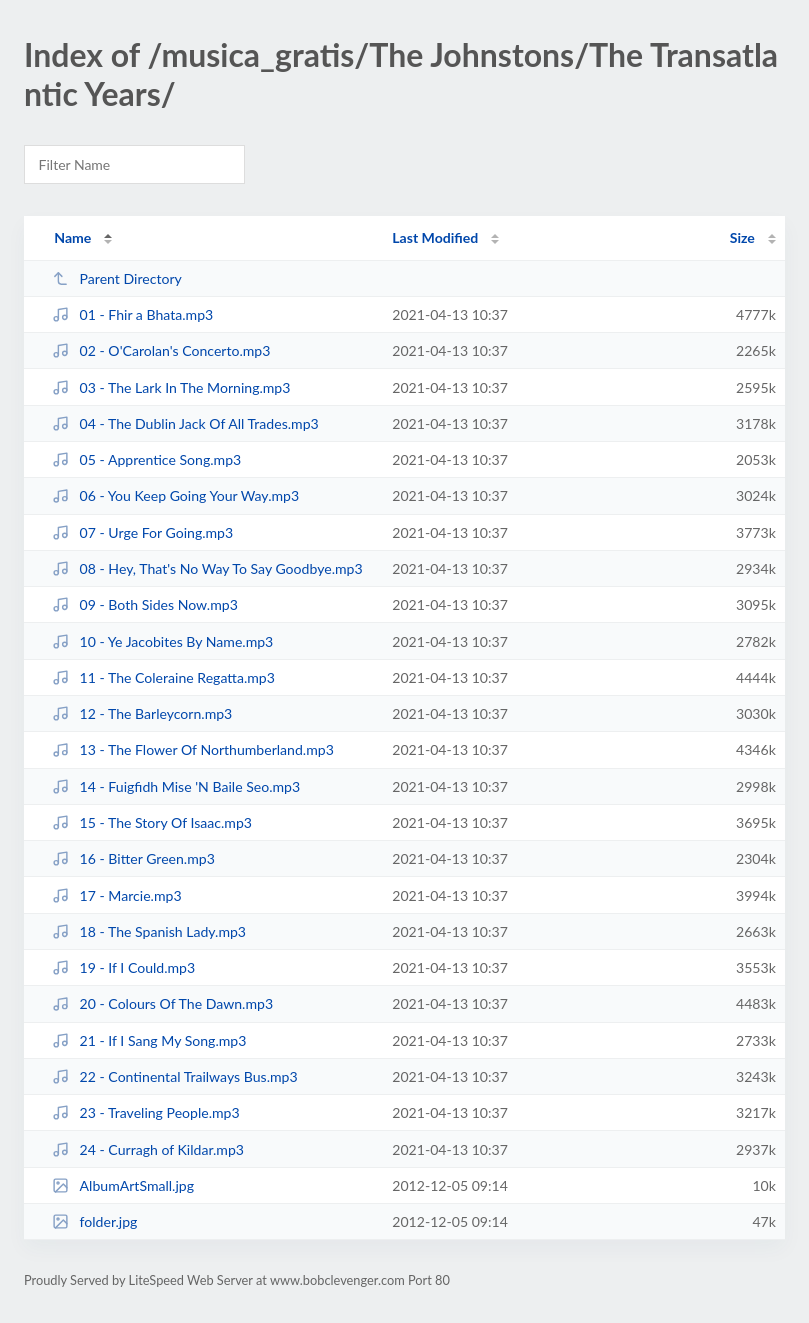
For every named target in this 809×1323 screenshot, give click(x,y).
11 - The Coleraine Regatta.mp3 (163, 677)
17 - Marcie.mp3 (116, 895)
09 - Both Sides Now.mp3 (145, 604)
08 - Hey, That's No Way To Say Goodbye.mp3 (207, 568)
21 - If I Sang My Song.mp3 (149, 1040)
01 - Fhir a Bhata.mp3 (132, 314)
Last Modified (435, 237)
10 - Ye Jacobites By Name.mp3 (162, 641)
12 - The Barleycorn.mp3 (142, 713)
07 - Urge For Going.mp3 (142, 532)
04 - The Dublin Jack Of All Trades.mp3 (185, 423)
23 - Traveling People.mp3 (146, 1112)
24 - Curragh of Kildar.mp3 (148, 1149)
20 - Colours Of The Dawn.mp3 (162, 1003)
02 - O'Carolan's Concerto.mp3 (161, 350)
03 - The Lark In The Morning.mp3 (171, 387)
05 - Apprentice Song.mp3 (146, 459)
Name (72, 237)
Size (742, 237)
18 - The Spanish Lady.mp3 (149, 931)
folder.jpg (94, 1221)
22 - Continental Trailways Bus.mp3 (174, 1076)
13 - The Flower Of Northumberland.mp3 (193, 749)
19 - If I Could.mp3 (123, 967)
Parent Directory (117, 278)
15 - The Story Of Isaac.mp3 (152, 822)
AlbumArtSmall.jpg (123, 1185)
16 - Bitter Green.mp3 (133, 858)
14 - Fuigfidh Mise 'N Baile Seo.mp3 (176, 786)
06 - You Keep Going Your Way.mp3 (175, 495)
